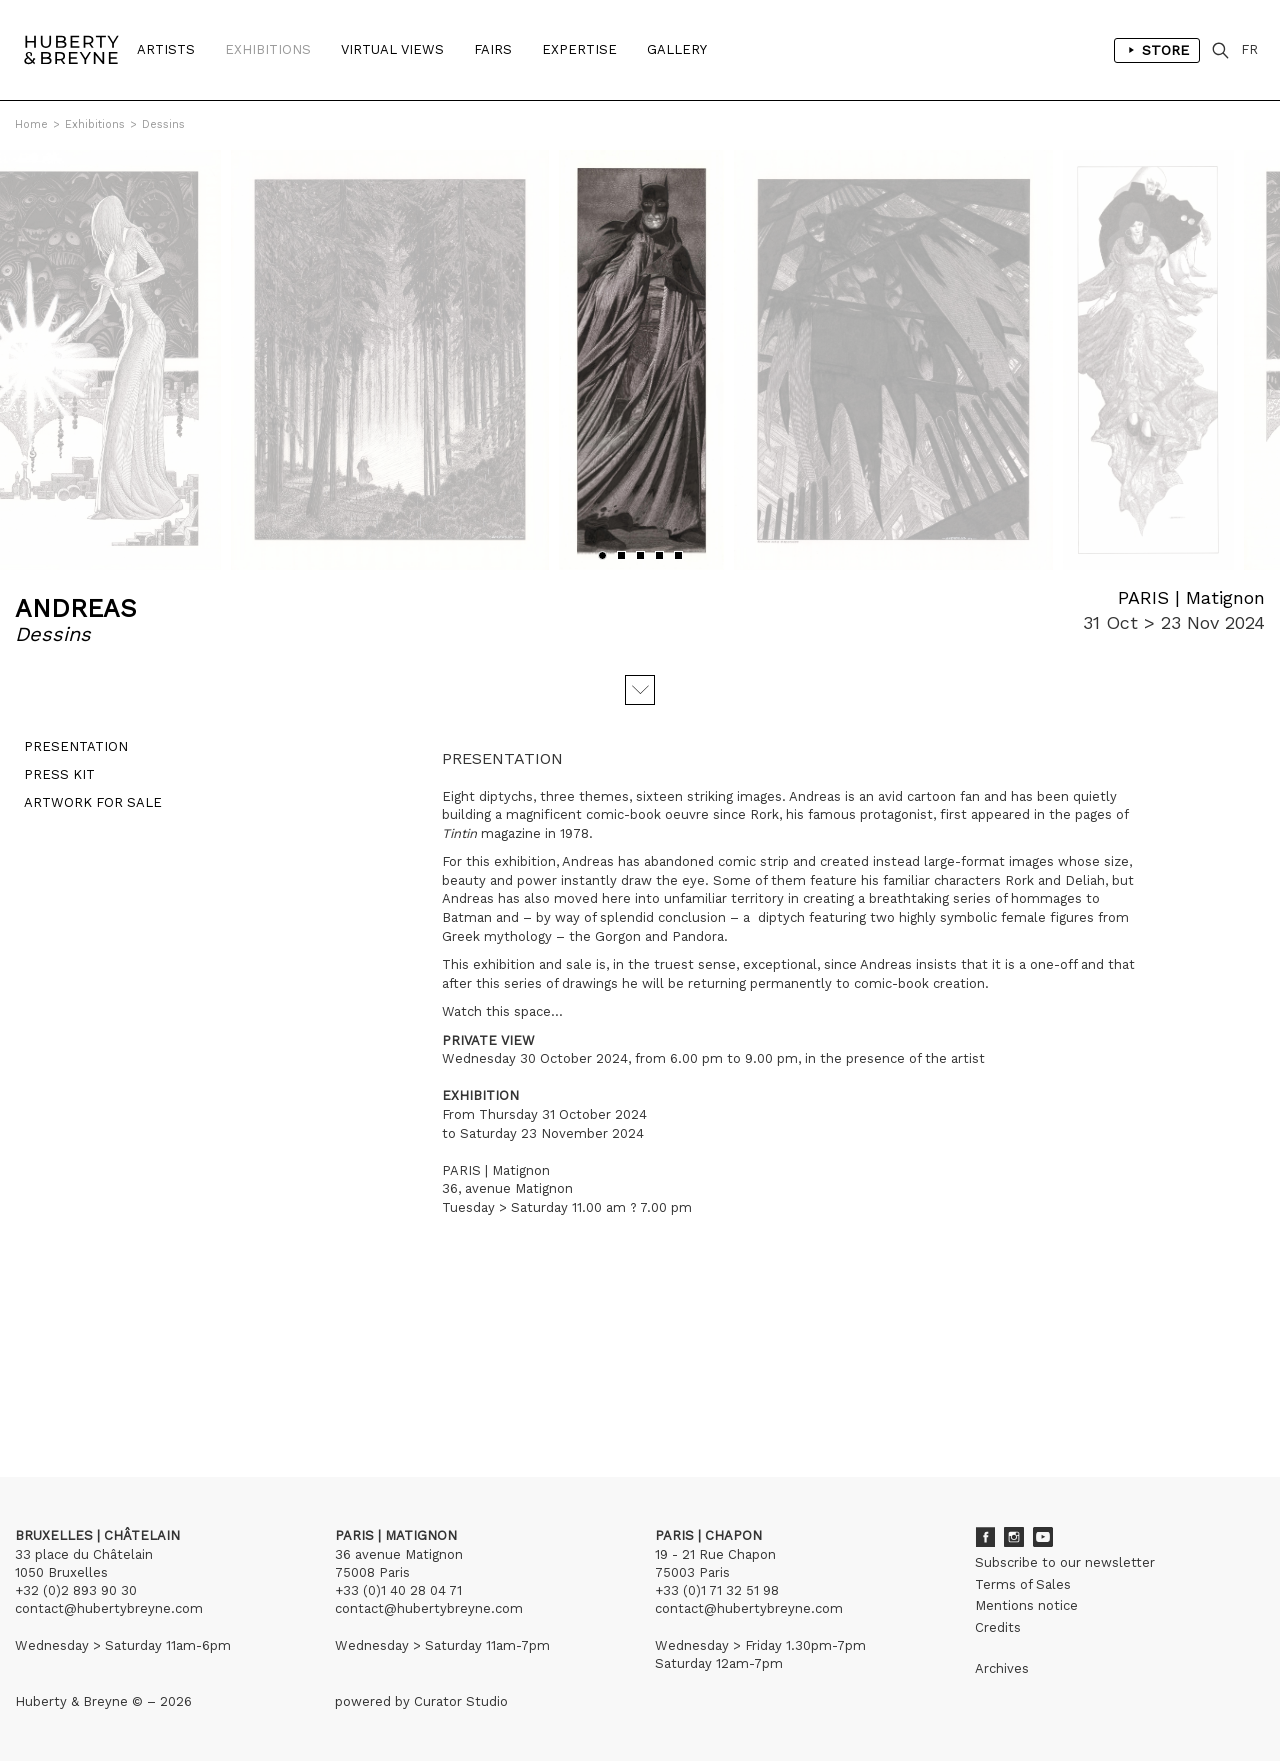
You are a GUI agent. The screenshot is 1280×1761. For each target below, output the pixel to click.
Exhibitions (268, 49)
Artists (166, 49)
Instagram (1014, 1537)
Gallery (677, 49)
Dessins (163, 124)
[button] (602, 555)
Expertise (579, 49)
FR (1249, 49)
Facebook (985, 1537)
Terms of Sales (1023, 1584)
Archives (1002, 1668)
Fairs (493, 49)
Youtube (1043, 1537)
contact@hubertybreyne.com (109, 1608)
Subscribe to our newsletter (1065, 1562)
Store (1157, 50)
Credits (998, 1627)
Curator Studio (461, 1701)
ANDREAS (76, 608)
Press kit (50, 783)
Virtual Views (392, 49)
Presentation (67, 755)
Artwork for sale (84, 811)
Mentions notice (1026, 1605)
